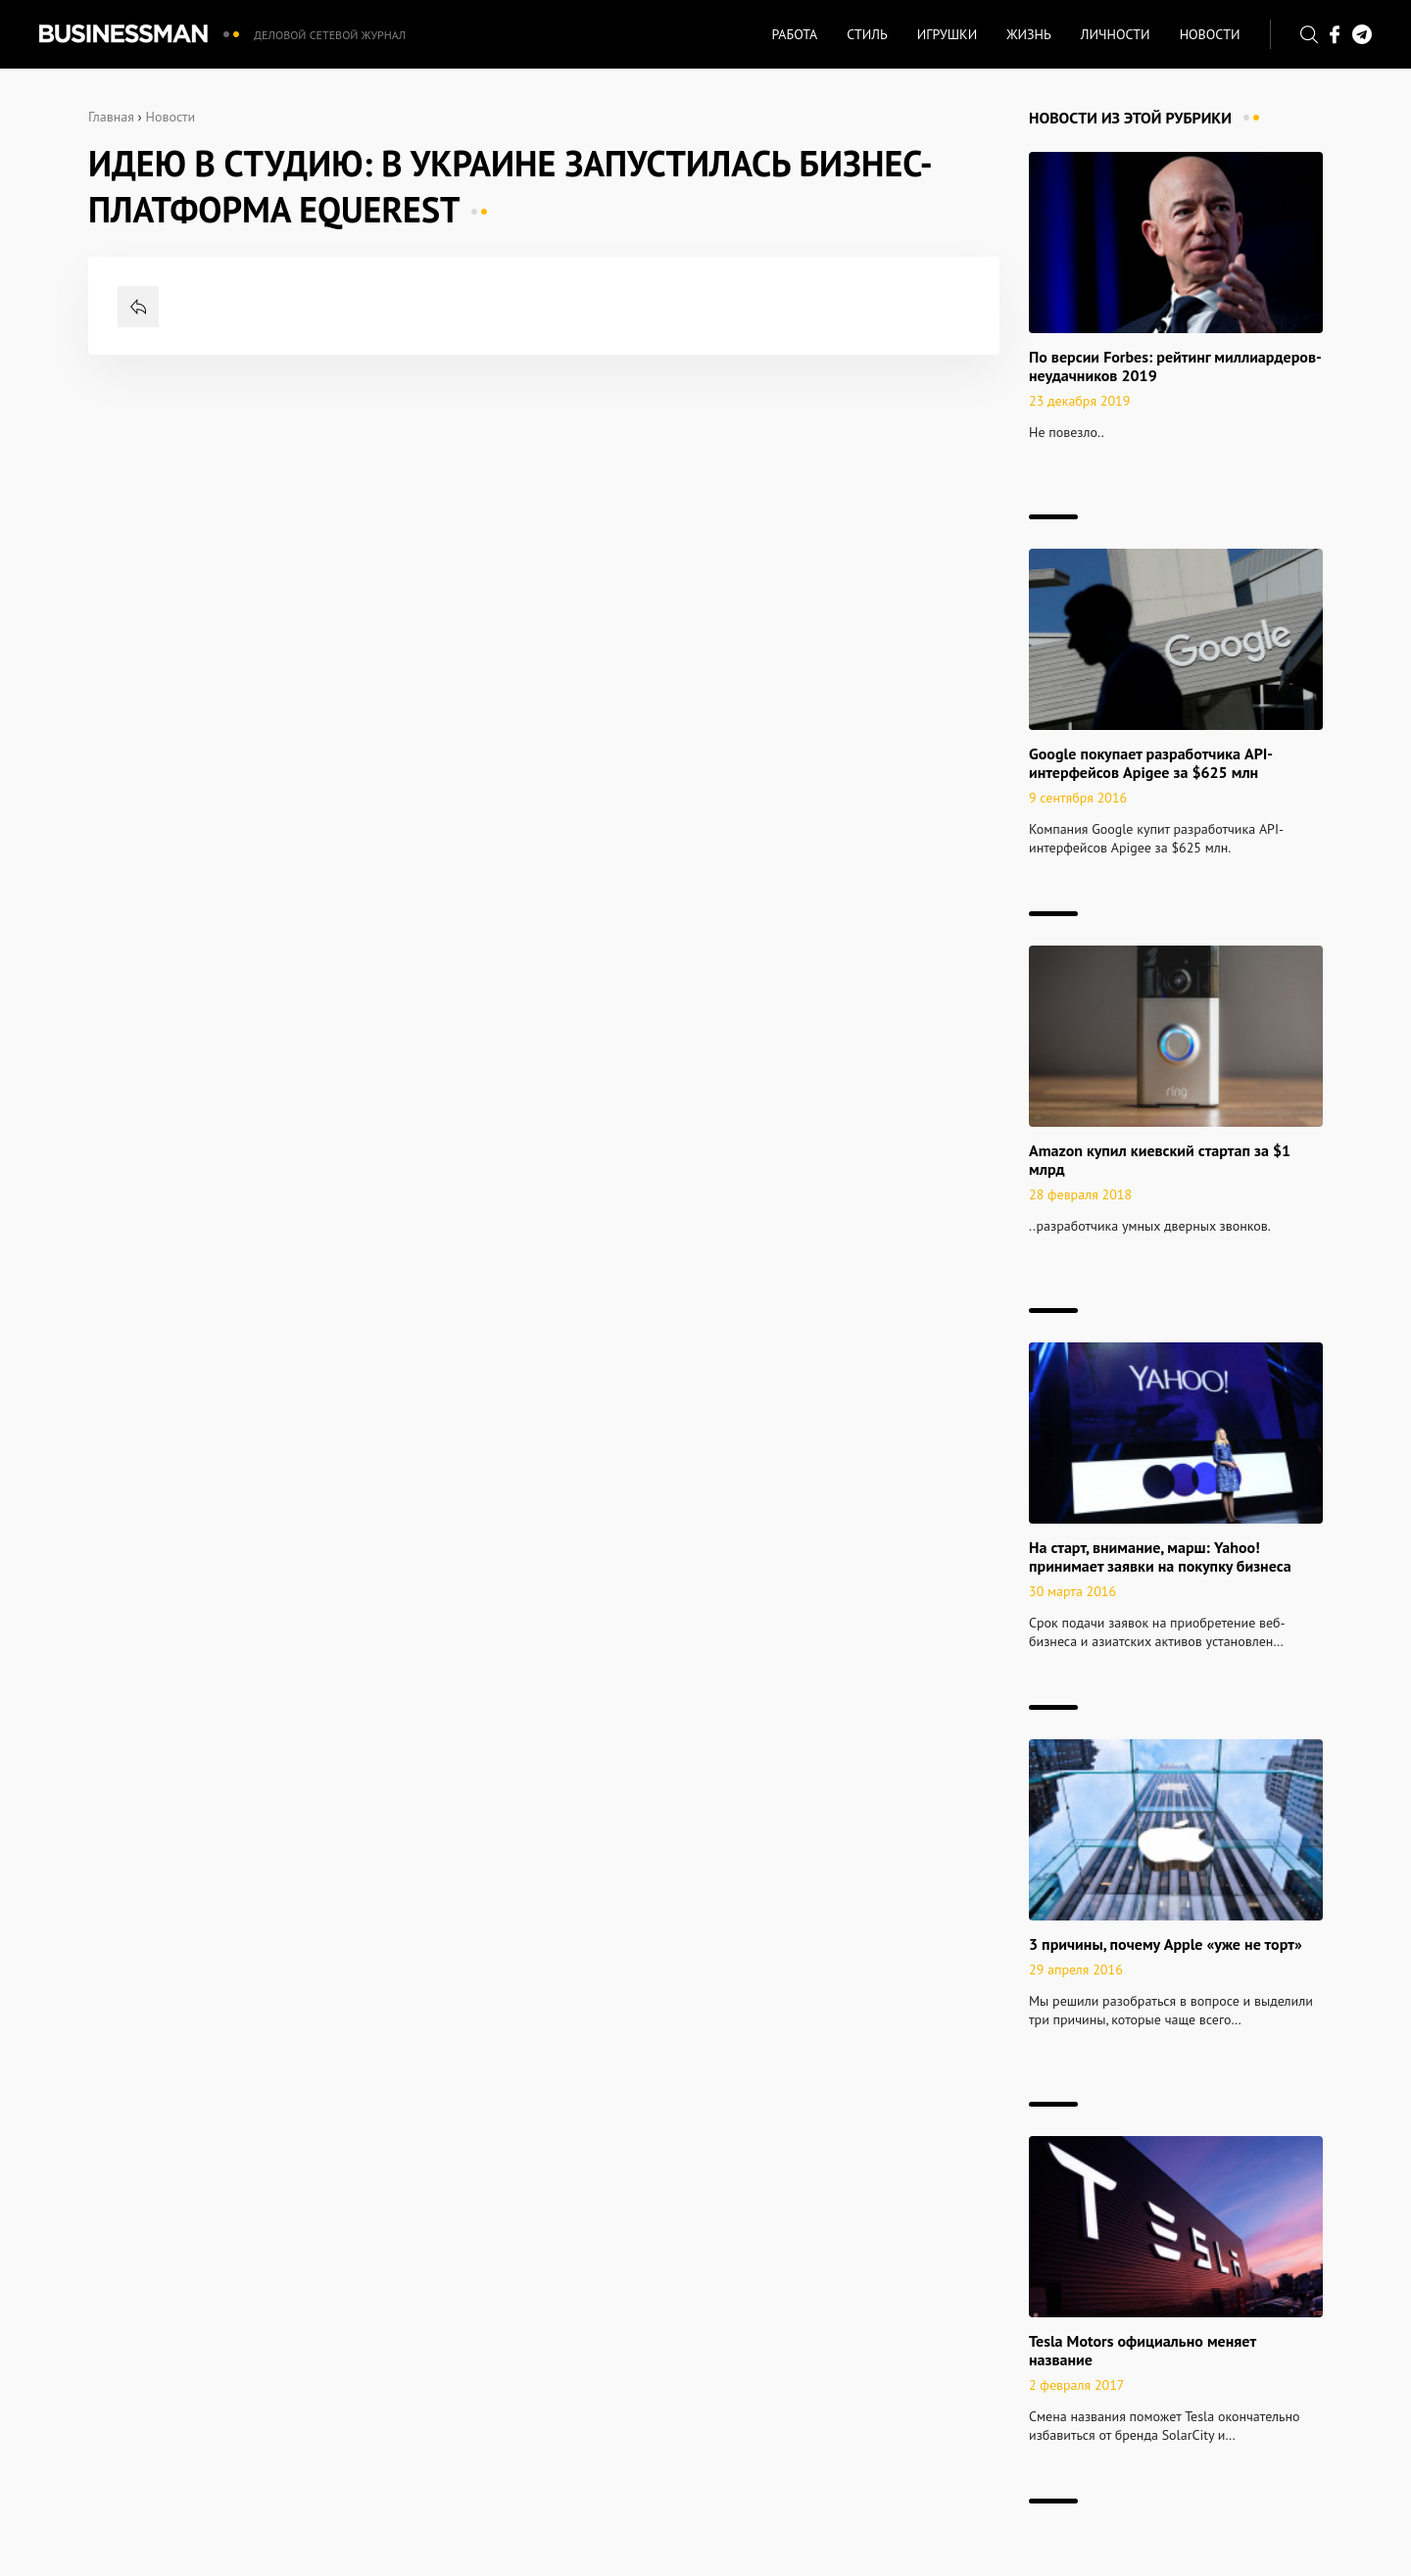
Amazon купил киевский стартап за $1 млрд (1159, 1160)
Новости (1210, 34)
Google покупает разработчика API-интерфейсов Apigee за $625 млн (1151, 763)
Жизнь (1028, 34)
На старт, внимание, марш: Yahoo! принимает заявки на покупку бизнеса (1160, 1556)
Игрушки (947, 34)
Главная (111, 116)
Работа (794, 34)
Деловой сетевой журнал (330, 34)
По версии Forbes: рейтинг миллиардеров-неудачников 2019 (1175, 366)
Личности (1115, 34)
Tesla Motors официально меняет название (1142, 2350)
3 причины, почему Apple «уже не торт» (1165, 1944)
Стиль (867, 34)
